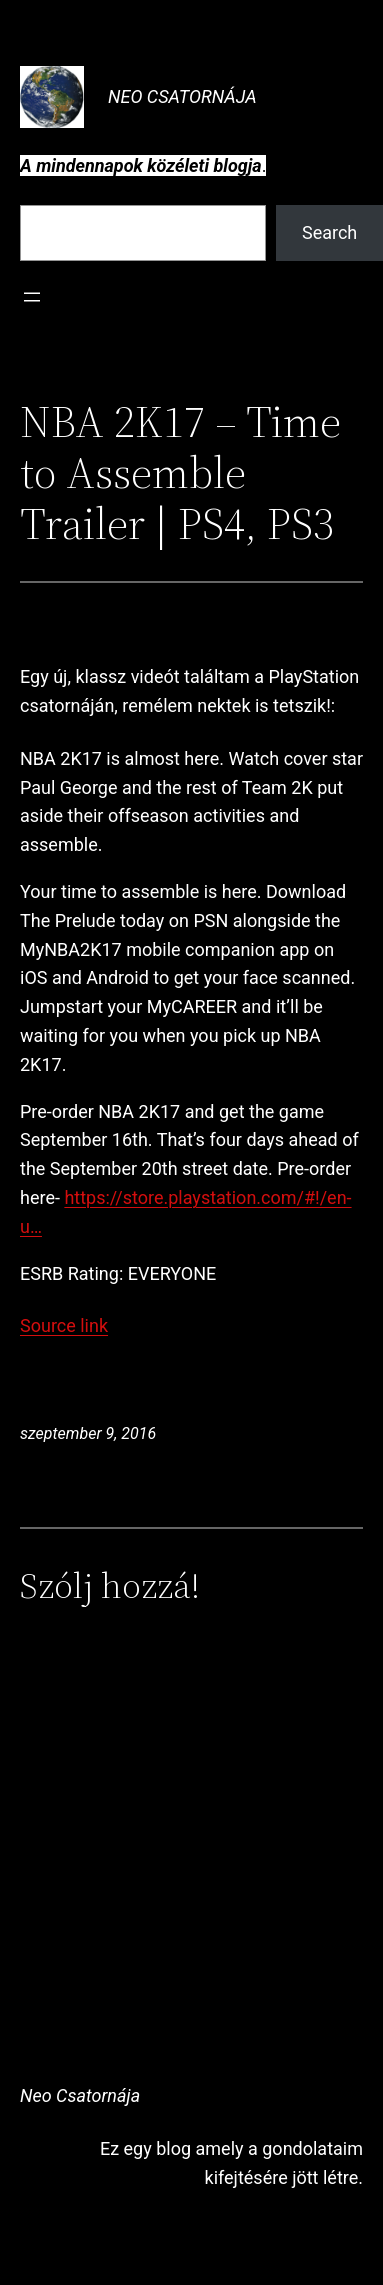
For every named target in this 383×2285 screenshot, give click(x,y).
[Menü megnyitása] (32, 297)
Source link (64, 1325)
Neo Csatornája (182, 96)
